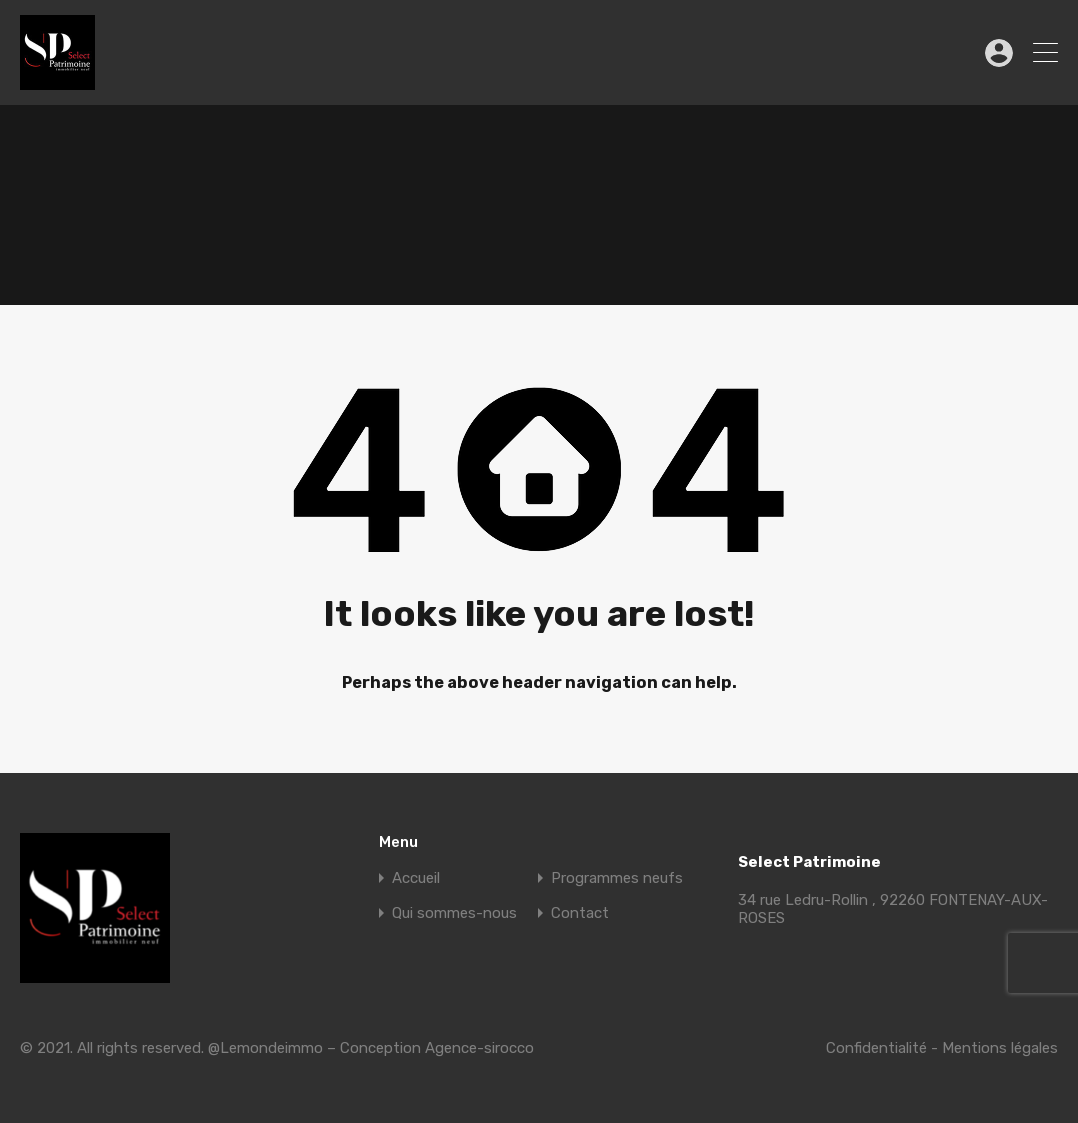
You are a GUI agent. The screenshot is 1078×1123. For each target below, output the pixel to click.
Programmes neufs (617, 878)
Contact (580, 913)
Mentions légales (1000, 1048)
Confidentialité (876, 1048)
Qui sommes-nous (454, 913)
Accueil (416, 878)
